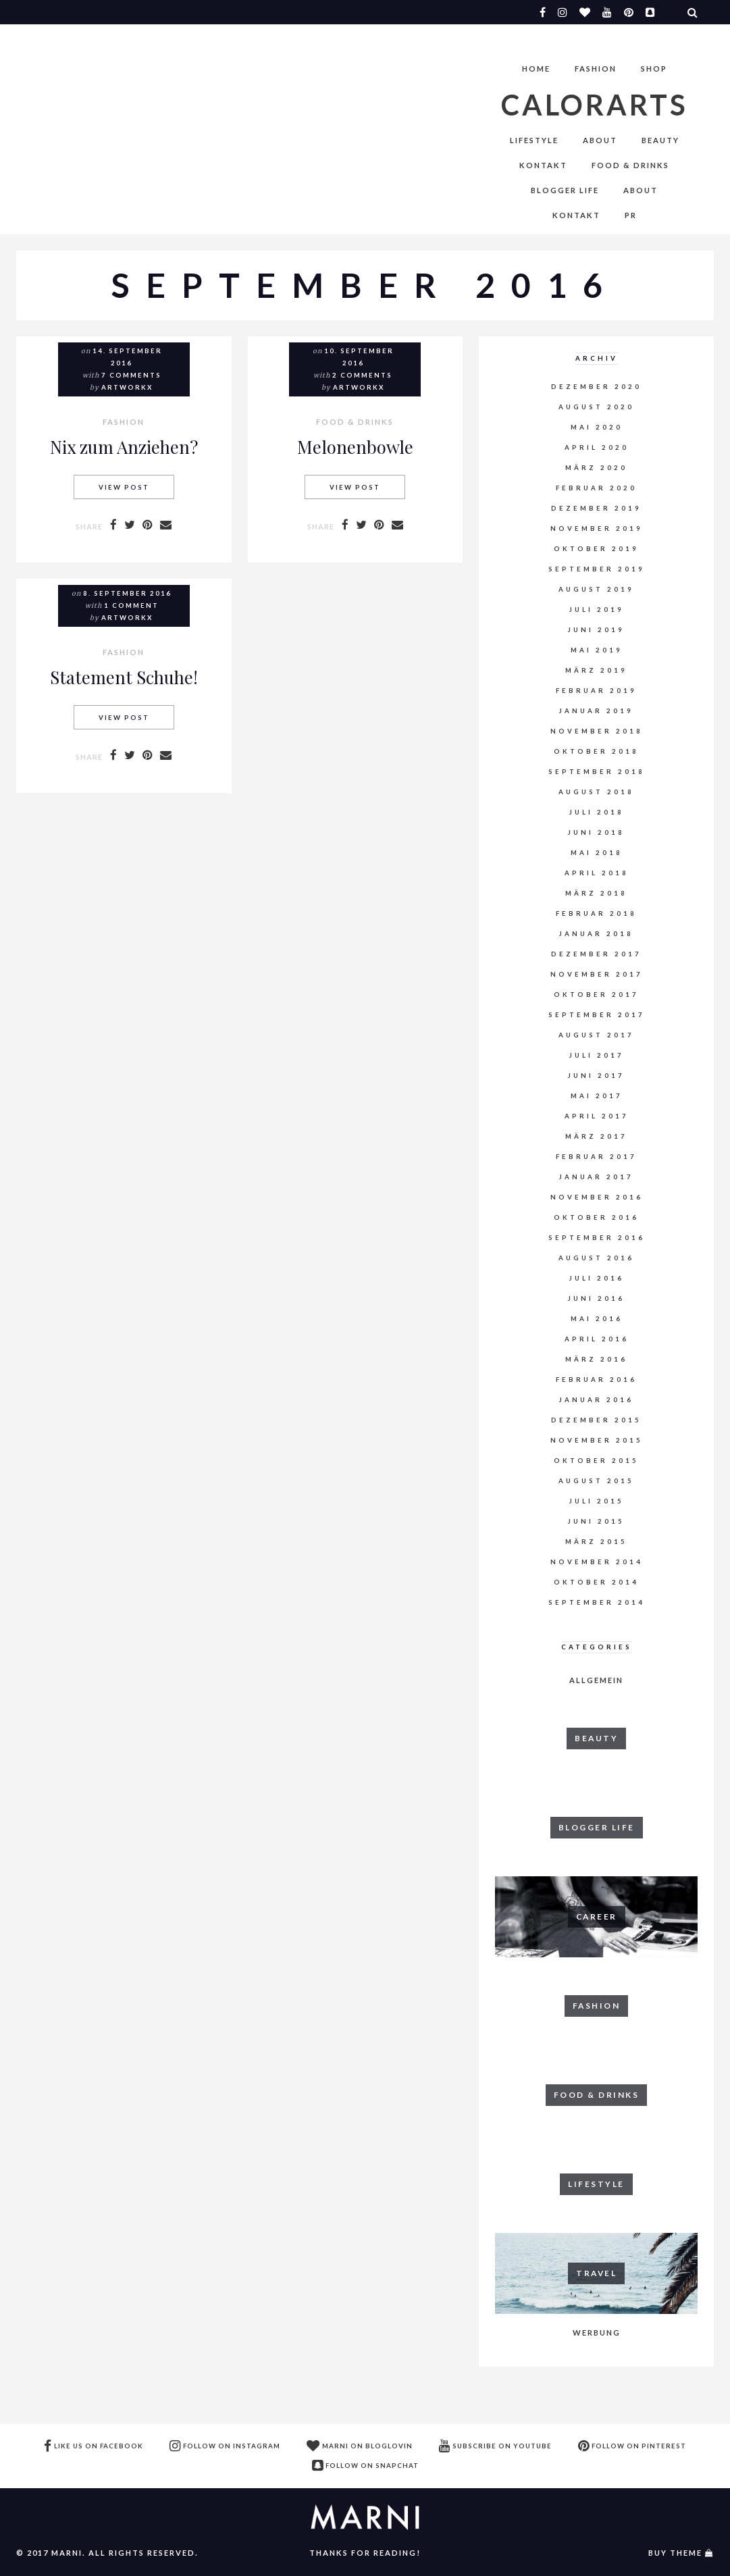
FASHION (596, 68)
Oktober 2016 (596, 1217)
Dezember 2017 (596, 954)
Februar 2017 (596, 1156)
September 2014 (596, 1602)
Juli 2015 (596, 1501)
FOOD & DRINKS (630, 165)
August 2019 (596, 589)
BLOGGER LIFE (565, 190)
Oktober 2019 (596, 548)
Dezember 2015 (596, 1420)
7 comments (131, 375)
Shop (654, 68)
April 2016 (597, 1339)
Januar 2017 (596, 1177)
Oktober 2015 (596, 1460)
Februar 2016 (596, 1379)
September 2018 (596, 771)
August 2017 (596, 1035)
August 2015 (596, 1481)
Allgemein (596, 1680)
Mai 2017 (597, 1096)
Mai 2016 (597, 1318)
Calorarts (594, 105)
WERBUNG (597, 2332)
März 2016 (596, 1359)
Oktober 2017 (596, 994)
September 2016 (596, 1237)
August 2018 (596, 792)
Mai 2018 (597, 852)
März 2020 (596, 467)
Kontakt (543, 165)
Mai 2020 (597, 427)
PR (631, 215)
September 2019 (596, 569)
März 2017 (596, 1136)
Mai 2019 (597, 650)
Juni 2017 (596, 1075)
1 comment (131, 605)
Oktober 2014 (596, 1582)
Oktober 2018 (596, 751)
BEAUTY (660, 140)
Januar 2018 (596, 933)
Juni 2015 (596, 1521)
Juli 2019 (596, 609)
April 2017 (597, 1116)
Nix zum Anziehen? (124, 446)
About (600, 140)
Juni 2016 (596, 1298)
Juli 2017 (596, 1055)
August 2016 (596, 1258)
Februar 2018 (596, 913)
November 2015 (596, 1440)
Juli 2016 (596, 1278)
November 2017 (596, 974)
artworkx (127, 387)
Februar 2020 (596, 488)
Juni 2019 (596, 630)
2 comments (362, 375)
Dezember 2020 (596, 386)
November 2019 (596, 528)
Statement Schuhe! (124, 676)
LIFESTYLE (534, 140)
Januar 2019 (596, 711)
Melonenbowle (355, 446)
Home (536, 68)
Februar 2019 (596, 690)
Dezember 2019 (596, 508)
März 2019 (596, 670)
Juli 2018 (596, 812)
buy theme (675, 2552)
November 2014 (596, 1562)
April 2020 (597, 447)
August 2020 (596, 407)
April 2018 (597, 873)
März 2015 (596, 1541)
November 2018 (596, 731)
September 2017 (596, 1015)
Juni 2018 (596, 832)
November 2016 (596, 1197)
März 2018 (596, 893)
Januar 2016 (596, 1399)
